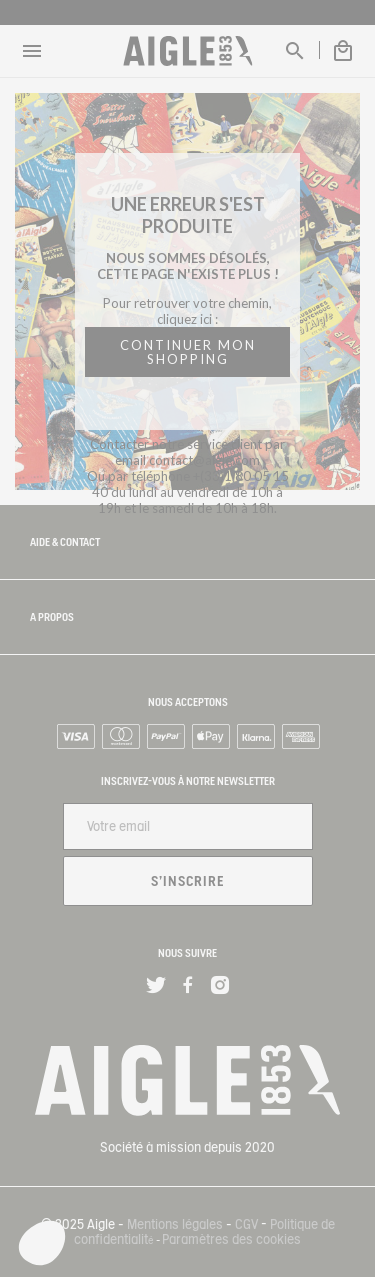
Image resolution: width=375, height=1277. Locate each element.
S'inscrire (188, 881)
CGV (246, 1224)
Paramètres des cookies (231, 1239)
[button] (42, 1243)
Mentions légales (175, 1224)
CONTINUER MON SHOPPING (188, 352)
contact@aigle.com (204, 460)
